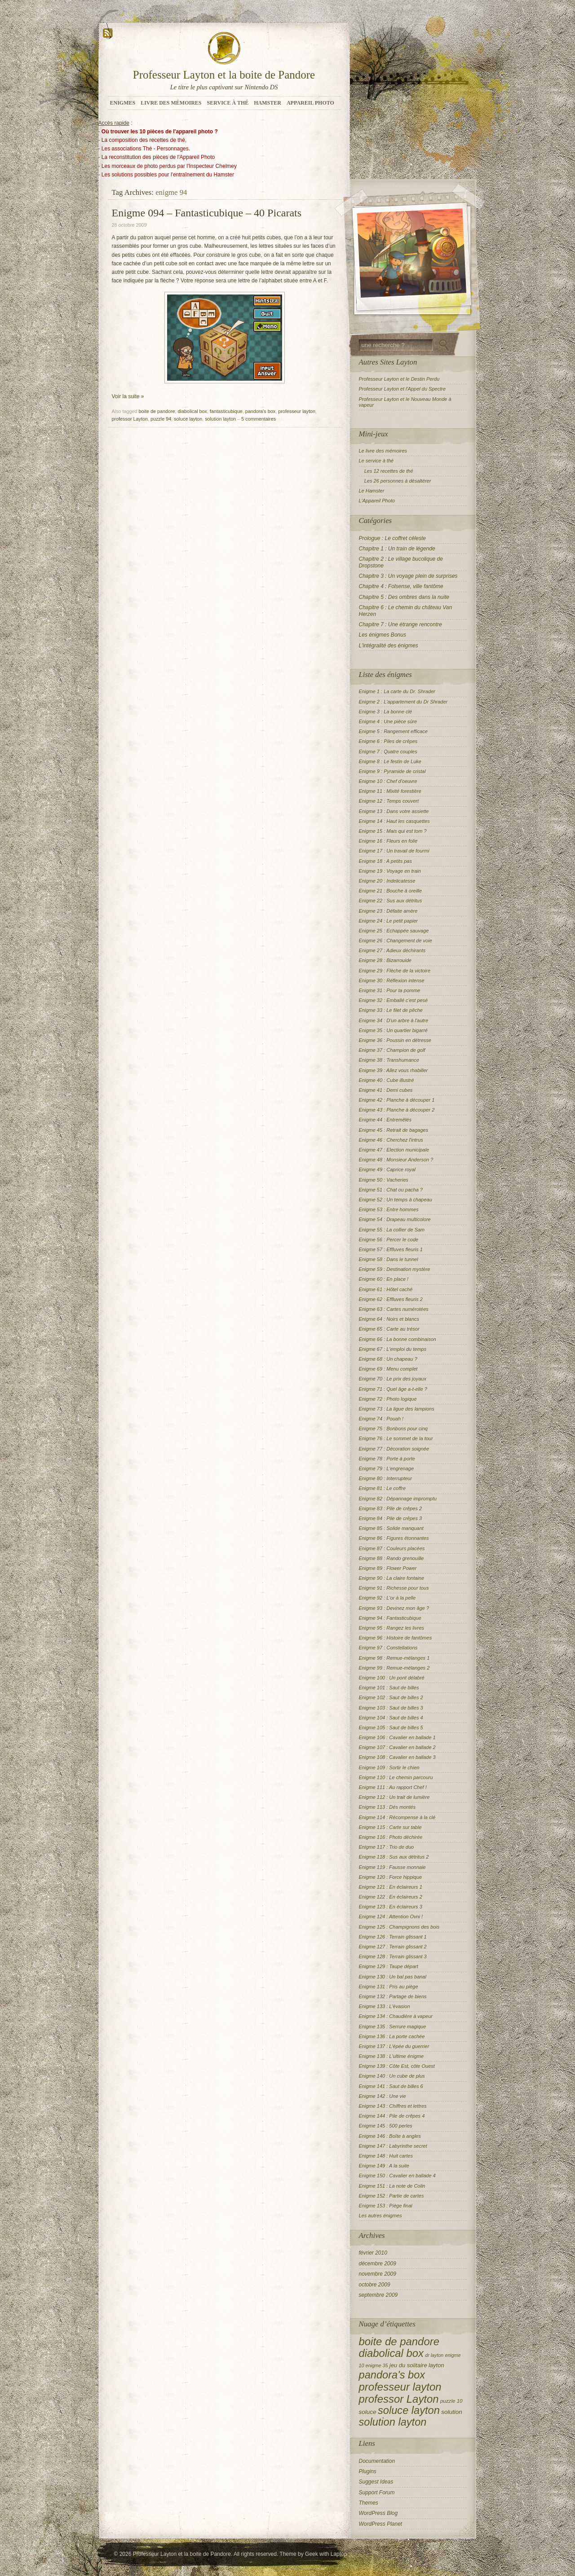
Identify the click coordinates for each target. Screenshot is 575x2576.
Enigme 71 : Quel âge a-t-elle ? (393, 1389)
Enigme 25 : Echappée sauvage (394, 930)
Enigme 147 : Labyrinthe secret (393, 2146)
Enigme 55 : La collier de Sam (392, 1229)
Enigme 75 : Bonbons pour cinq (393, 1428)
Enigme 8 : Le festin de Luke (390, 761)
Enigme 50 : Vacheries (383, 1179)
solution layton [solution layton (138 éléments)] (393, 2422)
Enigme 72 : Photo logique (388, 1399)
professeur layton (296, 411)
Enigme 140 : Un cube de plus (392, 2076)
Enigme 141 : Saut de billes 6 (391, 2086)
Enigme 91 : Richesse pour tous (394, 1588)
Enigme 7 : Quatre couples (388, 751)
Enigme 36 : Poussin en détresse (395, 1040)
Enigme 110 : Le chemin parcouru (396, 1777)
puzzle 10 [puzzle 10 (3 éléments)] (451, 2401)
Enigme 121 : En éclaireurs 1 (390, 1887)
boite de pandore (157, 411)
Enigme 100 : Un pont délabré (392, 1677)
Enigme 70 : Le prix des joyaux (392, 1378)
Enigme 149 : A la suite (384, 2165)
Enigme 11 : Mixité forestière (390, 791)
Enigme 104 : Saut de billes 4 (391, 1717)
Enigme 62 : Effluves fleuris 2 (391, 1299)
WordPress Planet (380, 2524)
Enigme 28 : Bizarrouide (385, 960)
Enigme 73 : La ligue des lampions (396, 1408)
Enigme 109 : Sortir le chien (389, 1767)
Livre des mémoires (171, 103)
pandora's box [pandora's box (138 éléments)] (392, 2375)
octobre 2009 (374, 2284)
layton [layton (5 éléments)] (436, 2365)
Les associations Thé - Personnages (145, 148)
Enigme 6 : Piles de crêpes (388, 741)
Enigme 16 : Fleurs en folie (388, 841)
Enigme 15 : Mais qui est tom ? (393, 831)
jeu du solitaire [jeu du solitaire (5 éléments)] (408, 2365)
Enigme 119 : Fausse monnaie (392, 1867)
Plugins (367, 2471)
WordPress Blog (378, 2513)
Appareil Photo (310, 103)
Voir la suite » (128, 396)
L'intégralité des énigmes (388, 645)
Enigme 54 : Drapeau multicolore (395, 1219)
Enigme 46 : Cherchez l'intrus (391, 1140)
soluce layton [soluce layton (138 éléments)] (409, 2410)
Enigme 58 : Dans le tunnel (388, 1259)
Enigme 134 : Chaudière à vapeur (396, 2016)
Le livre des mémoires (383, 450)
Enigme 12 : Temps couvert (389, 801)
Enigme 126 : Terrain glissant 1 (393, 1936)
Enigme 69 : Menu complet (388, 1369)
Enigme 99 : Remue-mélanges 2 (394, 1667)
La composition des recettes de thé (143, 140)
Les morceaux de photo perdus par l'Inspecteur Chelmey (169, 166)
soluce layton (188, 419)
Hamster (267, 103)
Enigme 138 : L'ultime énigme (391, 2056)
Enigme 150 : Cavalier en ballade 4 (397, 2175)
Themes (368, 2503)
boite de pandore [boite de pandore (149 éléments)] (399, 2341)
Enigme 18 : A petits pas (385, 861)
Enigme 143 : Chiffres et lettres (393, 2106)
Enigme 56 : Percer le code (389, 1239)
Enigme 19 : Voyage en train (390, 871)
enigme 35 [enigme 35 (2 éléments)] (377, 2365)
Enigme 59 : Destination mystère (394, 1269)
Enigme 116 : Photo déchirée (391, 1837)
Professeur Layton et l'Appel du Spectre (402, 388)
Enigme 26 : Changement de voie (395, 940)
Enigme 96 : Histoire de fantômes (395, 1637)
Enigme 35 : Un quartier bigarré (393, 1030)
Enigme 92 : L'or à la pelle (387, 1597)
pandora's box (260, 411)
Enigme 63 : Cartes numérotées (394, 1309)
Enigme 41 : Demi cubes (386, 1090)
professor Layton (130, 419)
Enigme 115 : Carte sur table (390, 1827)
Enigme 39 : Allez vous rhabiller (393, 1070)
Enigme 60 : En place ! (384, 1279)
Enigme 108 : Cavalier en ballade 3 (397, 1757)
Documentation (377, 2461)
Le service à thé (376, 460)
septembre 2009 (378, 2295)
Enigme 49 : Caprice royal (387, 1169)
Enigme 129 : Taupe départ (388, 1966)
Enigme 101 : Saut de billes (389, 1687)
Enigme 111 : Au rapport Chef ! (393, 1787)
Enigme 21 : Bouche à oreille (390, 890)
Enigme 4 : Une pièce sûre (388, 721)
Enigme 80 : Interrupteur (385, 1478)
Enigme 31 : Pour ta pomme (389, 990)
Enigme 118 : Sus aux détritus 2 (394, 1856)
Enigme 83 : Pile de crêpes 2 (390, 1508)
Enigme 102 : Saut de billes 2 (391, 1697)
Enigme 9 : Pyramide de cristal (392, 771)
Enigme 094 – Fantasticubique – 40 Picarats (207, 213)
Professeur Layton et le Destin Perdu (399, 379)
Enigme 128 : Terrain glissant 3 (393, 1956)
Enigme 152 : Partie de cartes (391, 2195)
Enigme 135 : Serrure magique (392, 2026)
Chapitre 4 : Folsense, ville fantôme (401, 586)
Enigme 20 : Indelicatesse (387, 881)
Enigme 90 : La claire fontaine (392, 1578)
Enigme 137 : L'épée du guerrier (394, 2046)
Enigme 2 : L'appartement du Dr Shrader (403, 701)
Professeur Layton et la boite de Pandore (224, 75)
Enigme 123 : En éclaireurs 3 (390, 1906)
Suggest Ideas (376, 2482)
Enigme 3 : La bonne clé (385, 711)
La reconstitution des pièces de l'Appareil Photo (158, 157)
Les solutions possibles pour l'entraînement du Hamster (168, 174)
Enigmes (123, 103)
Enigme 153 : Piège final (385, 2205)
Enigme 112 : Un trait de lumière (394, 1797)
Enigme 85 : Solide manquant (391, 1528)
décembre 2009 (377, 2263)
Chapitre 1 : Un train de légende (397, 548)
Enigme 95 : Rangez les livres (392, 1628)
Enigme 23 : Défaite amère (388, 911)
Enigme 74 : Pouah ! (381, 1418)
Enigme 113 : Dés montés (387, 1807)
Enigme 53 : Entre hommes (389, 1209)
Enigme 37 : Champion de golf (392, 1050)
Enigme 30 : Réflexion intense (392, 980)
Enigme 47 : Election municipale (394, 1149)
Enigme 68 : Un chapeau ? (388, 1359)
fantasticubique (226, 411)
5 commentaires (258, 419)
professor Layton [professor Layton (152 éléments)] (399, 2399)
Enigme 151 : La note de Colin (392, 2186)
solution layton (220, 419)
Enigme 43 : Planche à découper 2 (397, 1109)
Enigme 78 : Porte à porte (387, 1458)
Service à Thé (228, 103)
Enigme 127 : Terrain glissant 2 (393, 1946)
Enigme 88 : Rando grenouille (391, 1558)
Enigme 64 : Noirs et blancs (389, 1319)
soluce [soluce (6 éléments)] (367, 2412)
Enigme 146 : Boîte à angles (390, 2136)
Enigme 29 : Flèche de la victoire (395, 970)
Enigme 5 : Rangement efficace (393, 731)
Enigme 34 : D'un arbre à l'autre (394, 1020)
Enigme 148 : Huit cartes (386, 2155)
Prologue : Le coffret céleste (392, 538)
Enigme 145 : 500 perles (385, 2125)
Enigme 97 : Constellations (388, 1647)
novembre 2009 (377, 2274)
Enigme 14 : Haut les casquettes (394, 821)
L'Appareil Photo (377, 500)
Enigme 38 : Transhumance (389, 1060)
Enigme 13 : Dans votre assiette (394, 811)
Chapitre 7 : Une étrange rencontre (400, 624)
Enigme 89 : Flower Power (388, 1568)
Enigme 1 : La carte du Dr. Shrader (397, 691)
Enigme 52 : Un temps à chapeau (395, 1199)
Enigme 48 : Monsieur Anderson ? (396, 1159)
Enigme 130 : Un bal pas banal (392, 1976)
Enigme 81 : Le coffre (382, 1488)
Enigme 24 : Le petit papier (388, 920)
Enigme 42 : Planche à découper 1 (397, 1100)
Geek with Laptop (326, 2554)
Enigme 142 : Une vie (382, 2096)
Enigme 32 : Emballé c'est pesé (393, 1000)
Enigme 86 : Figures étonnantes (394, 1538)
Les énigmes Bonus (382, 635)
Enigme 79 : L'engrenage (386, 1468)
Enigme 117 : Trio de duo (386, 1847)
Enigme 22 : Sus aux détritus (390, 900)
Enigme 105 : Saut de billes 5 (391, 1727)
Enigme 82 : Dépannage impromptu (398, 1498)
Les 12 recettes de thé (388, 471)
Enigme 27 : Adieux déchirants (392, 950)
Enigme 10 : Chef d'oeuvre (388, 781)
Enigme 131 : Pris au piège (388, 1986)
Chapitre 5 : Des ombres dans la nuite (404, 597)
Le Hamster (372, 490)
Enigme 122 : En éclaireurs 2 (390, 1896)
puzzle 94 (160, 419)
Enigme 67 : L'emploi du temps (393, 1349)
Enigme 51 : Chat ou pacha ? (391, 1189)
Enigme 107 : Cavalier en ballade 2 (397, 1747)
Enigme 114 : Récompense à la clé (397, 1817)
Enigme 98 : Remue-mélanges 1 (394, 1658)
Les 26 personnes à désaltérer (397, 481)
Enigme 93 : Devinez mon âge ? (394, 1608)
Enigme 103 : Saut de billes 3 (391, 1707)
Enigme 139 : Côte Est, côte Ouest (397, 2066)
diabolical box (192, 411)
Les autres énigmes (380, 2215)
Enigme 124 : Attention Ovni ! (391, 1916)
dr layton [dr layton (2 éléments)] (434, 2355)
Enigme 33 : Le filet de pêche (391, 1010)
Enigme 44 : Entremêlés (385, 1119)
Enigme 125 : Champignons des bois (399, 1927)
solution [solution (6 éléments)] (451, 2412)
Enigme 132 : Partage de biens (393, 1996)
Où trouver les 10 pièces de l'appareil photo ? (160, 131)
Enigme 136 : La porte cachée (392, 2036)
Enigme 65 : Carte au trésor (389, 1329)
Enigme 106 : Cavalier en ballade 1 (397, 1737)
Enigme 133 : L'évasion (384, 2006)
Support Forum (377, 2492)
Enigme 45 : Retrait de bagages (394, 1130)
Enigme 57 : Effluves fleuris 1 (391, 1249)
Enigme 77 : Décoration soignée (394, 1448)
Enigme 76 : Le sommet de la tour (396, 1438)
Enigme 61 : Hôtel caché (386, 1289)
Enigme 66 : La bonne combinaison (397, 1339)
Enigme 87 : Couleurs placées (392, 1548)
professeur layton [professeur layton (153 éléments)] (400, 2387)
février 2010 (373, 2253)
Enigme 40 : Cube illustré (386, 1080)
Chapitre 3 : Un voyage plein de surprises (408, 576)
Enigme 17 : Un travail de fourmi (394, 850)
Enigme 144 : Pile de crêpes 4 (392, 2116)
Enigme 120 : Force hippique (390, 1877)
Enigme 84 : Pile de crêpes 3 (390, 1518)
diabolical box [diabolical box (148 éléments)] (391, 2353)
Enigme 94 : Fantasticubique (390, 1618)
